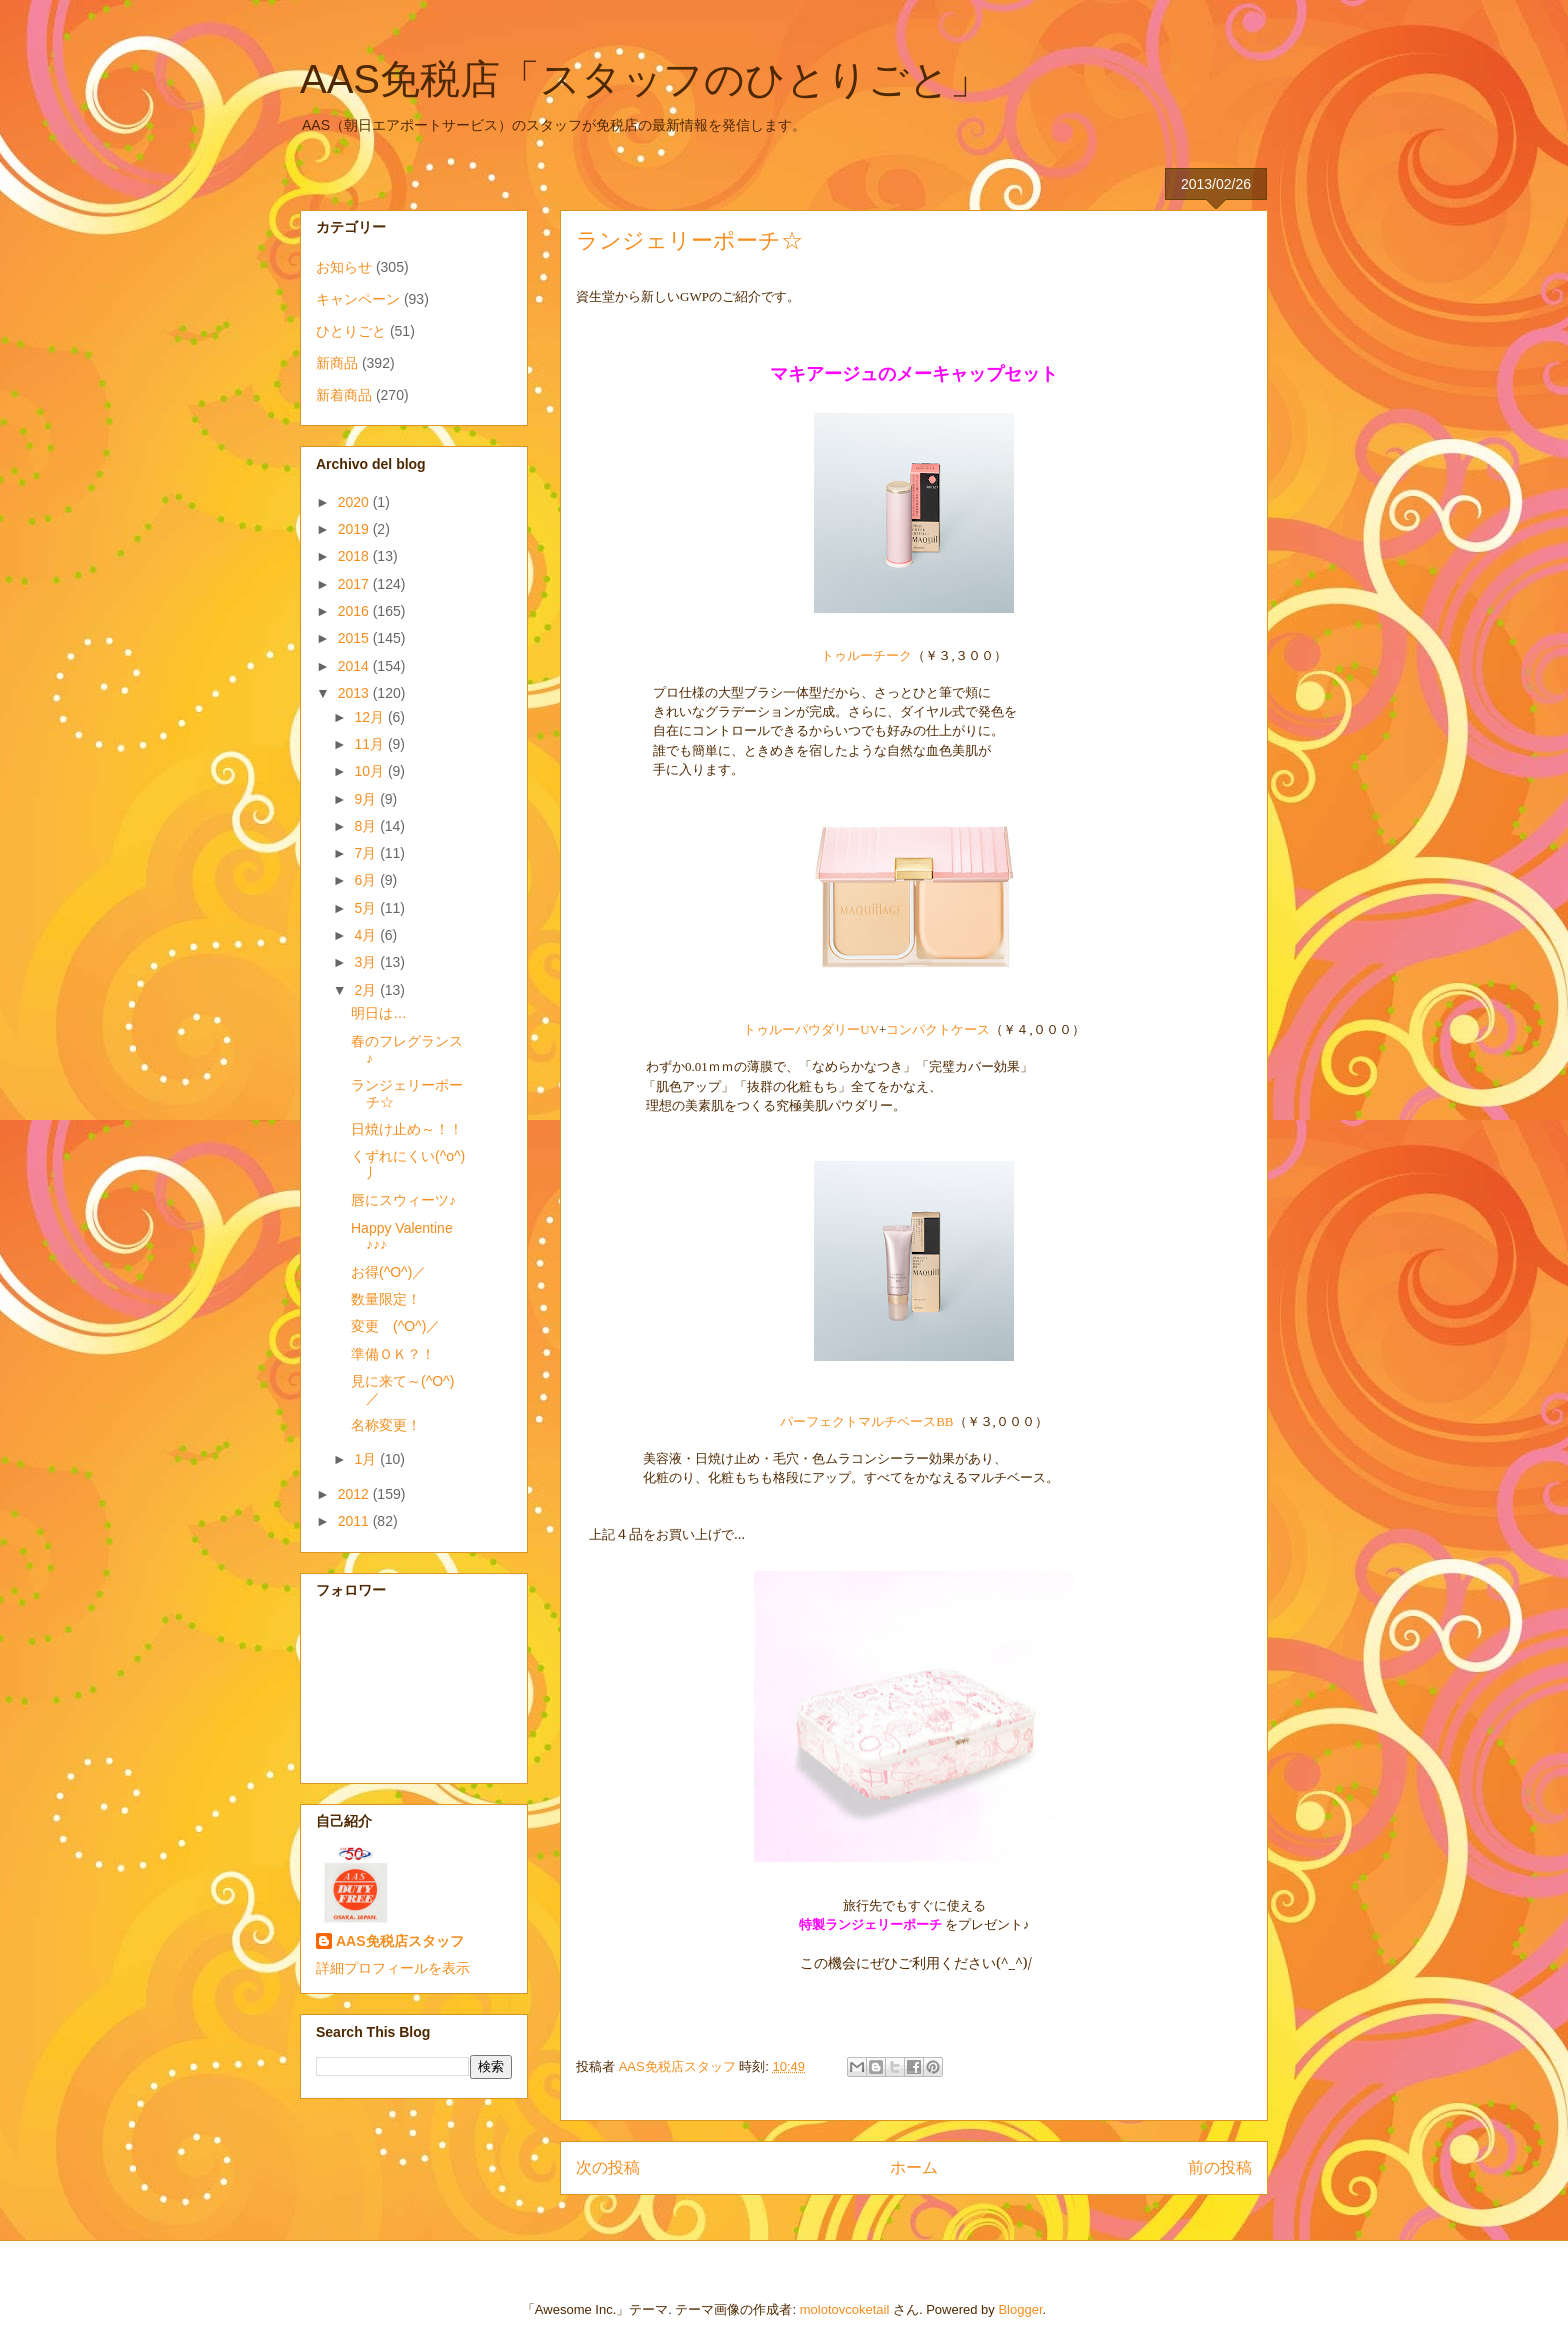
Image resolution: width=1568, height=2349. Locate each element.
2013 (355, 693)
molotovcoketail (845, 2309)
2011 (355, 1521)
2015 (355, 638)
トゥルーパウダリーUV (811, 1029)
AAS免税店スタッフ (400, 1941)
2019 (355, 529)
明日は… (379, 1013)
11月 (370, 744)
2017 (355, 584)
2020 (355, 502)
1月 (367, 1459)
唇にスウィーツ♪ (403, 1200)
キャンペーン (358, 299)
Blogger (1020, 2309)
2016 (355, 611)
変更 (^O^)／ (395, 1326)
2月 (367, 990)
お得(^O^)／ (388, 1272)
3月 (367, 962)
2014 (355, 666)
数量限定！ (386, 1299)
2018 (355, 556)
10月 (370, 771)
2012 (355, 1494)
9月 (367, 799)
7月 (367, 853)
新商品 (337, 363)
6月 (367, 880)
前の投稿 (1220, 2167)
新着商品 (344, 395)
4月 (367, 935)
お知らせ (344, 267)
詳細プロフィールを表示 (393, 1968)
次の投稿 (608, 2167)
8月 (367, 826)
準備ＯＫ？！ (393, 1354)
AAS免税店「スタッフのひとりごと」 (645, 79)
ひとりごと (351, 331)
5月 (367, 908)
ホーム (914, 2167)
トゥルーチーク (866, 655)
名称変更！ (386, 1425)
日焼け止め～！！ (407, 1129)
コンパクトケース (938, 1029)
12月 (370, 717)
